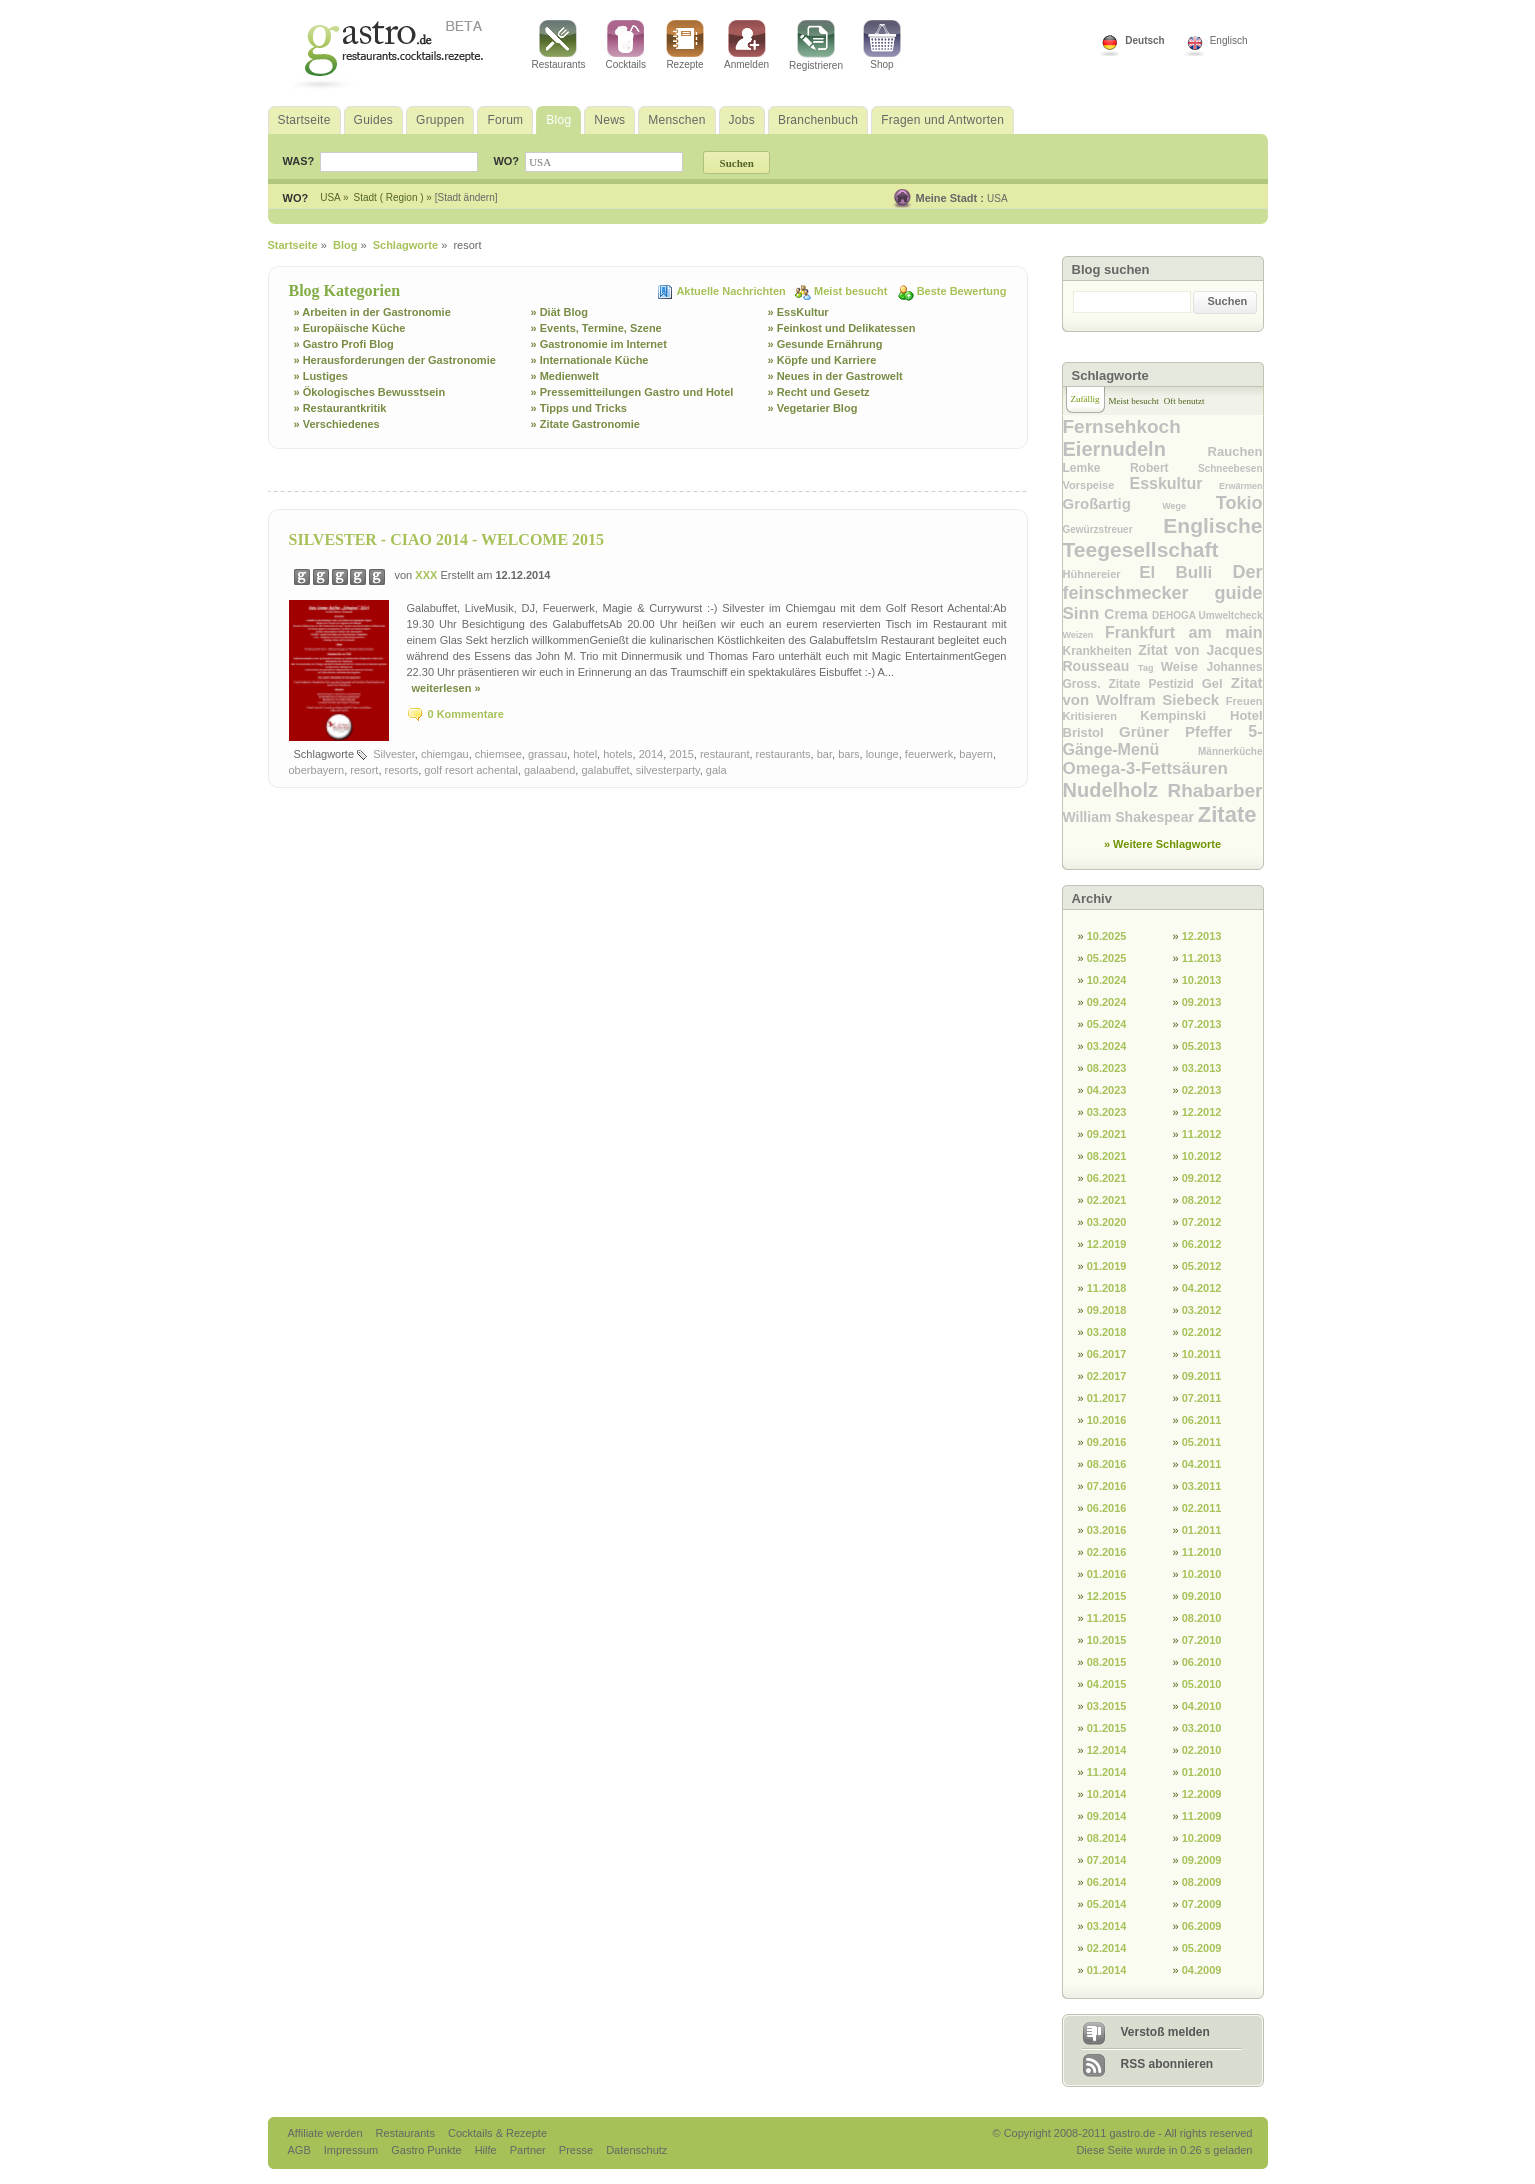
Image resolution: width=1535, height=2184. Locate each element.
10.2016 (1107, 1420)
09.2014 (1107, 1816)
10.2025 (1107, 936)
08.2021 (1107, 1156)
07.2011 (1202, 1398)
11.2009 (1202, 1816)
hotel (585, 754)
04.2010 (1202, 1706)
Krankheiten (1101, 651)
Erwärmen (1241, 486)
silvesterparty (668, 770)
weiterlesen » (446, 688)
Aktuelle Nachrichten (732, 291)
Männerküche (1230, 751)
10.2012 (1202, 1156)
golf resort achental (471, 770)
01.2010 (1202, 1772)
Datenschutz (636, 2150)
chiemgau (445, 754)
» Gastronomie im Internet (599, 344)
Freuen (1244, 701)
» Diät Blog (559, 312)
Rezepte (685, 45)
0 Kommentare (466, 714)
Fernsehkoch (1122, 426)
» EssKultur (798, 312)
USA (997, 198)
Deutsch (1144, 40)
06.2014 (1107, 1882)
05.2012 (1202, 1266)
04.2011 (1202, 1464)
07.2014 (1107, 1860)
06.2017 (1107, 1354)
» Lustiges (321, 376)
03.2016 (1107, 1530)
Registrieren (816, 45)
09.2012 (1202, 1178)
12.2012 (1202, 1112)
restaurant (725, 754)
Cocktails (625, 45)
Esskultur (1174, 483)
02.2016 (1107, 1552)
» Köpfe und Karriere (822, 360)
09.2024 (1107, 1002)
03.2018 (1107, 1332)
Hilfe (487, 2150)
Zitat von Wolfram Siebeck (1163, 691)
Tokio (1239, 503)
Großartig (1113, 503)
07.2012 (1202, 1222)
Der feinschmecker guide (1163, 582)
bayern (976, 754)
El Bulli (1185, 572)
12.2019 (1107, 1244)
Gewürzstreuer (1113, 529)
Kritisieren (1102, 716)
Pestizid (1174, 684)
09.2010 (1202, 1596)
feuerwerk (929, 754)
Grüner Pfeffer (1183, 731)
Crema (1128, 614)
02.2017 (1107, 1376)
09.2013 (1202, 1002)
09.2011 (1202, 1376)
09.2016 (1107, 1442)
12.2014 (1107, 1750)
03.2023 (1107, 1112)
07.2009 (1202, 1904)
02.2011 (1202, 1508)
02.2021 (1107, 1200)
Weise (1184, 666)
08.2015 (1107, 1662)
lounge (882, 754)
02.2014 (1107, 1948)
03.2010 (1202, 1728)
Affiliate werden (327, 2133)
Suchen (1228, 301)
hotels (617, 754)
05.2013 (1202, 1046)
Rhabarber (1214, 790)
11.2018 (1107, 1288)
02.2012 (1202, 1332)
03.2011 (1202, 1486)
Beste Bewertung (962, 291)
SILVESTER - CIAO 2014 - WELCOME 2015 (447, 539)
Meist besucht (852, 291)
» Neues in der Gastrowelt (835, 376)
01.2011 (1202, 1530)
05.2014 (1107, 1904)
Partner (529, 2150)
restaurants (783, 754)
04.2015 (1107, 1684)
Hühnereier (1101, 574)
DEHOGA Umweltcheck (1207, 615)
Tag (1149, 668)
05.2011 (1202, 1442)
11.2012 (1202, 1134)
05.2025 (1107, 958)
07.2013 (1202, 1024)
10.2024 (1107, 980)
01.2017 (1107, 1398)
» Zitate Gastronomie (585, 424)
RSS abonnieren (1167, 2064)
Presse (576, 2150)
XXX (427, 575)
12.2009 (1202, 1794)
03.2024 (1107, 1046)
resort (364, 770)
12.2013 (1202, 936)
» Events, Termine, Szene (596, 328)
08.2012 (1202, 1200)
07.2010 (1202, 1640)
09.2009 (1202, 1860)
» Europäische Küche (350, 328)
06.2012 (1202, 1244)
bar (824, 754)
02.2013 (1202, 1090)
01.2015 (1107, 1728)
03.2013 (1202, 1068)
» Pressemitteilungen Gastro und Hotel (632, 392)
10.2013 (1202, 980)
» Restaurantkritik (340, 408)
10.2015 (1107, 1640)
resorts (402, 770)
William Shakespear (1130, 817)
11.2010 (1202, 1552)
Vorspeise (1096, 485)
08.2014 (1107, 1838)
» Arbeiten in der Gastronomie (372, 312)
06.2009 (1202, 1926)
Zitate (1227, 814)
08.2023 (1107, 1068)
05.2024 (1107, 1024)
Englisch (1229, 40)
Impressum (352, 2150)
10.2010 (1202, 1574)
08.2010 (1202, 1618)
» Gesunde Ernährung (825, 344)
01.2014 (1107, 1970)
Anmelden (746, 45)
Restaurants (559, 45)
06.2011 (1202, 1420)
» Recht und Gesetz (819, 392)
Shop (882, 45)
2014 (651, 754)
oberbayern (317, 770)
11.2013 (1202, 958)
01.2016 (1107, 1574)
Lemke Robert (1131, 468)
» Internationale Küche (590, 360)
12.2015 (1107, 1596)
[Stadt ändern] (466, 197)
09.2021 (1107, 1134)
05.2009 (1202, 1948)
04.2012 (1202, 1288)
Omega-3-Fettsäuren (1145, 768)
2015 (681, 754)
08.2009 (1202, 1882)
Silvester (394, 754)
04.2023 (1107, 1090)
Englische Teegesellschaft (1163, 537)
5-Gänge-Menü (1163, 740)
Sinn (1084, 613)
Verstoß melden (1165, 2032)
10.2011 (1202, 1354)
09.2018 (1107, 1310)
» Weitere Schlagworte (1162, 844)
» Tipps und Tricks (579, 408)
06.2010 (1202, 1662)
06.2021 (1107, 1178)
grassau (547, 754)
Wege (1189, 506)
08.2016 (1107, 1464)
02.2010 (1202, 1750)
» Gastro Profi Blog (344, 344)
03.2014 (1107, 1926)
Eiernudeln (1135, 449)
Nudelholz (1115, 790)
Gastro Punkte (427, 2150)
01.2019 (1107, 1266)
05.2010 (1202, 1684)
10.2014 (1107, 1794)
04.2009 (1202, 1970)
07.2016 (1107, 1486)
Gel (1216, 683)
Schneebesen (1230, 468)
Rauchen (1235, 451)
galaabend (549, 770)
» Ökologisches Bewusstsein (370, 392)
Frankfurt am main (1184, 632)
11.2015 (1107, 1618)
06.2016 (1107, 1508)
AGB (301, 2150)
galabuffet (605, 770)
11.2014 (1107, 1772)
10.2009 (1202, 1838)
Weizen (1084, 635)
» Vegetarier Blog (813, 408)
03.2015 (1107, 1706)
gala (716, 770)
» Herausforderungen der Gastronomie (395, 360)
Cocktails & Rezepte (497, 2133)
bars (848, 754)
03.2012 (1202, 1310)
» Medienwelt (565, 376)
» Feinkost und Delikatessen (842, 328)
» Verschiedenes (337, 424)
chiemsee (498, 754)
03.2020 (1107, 1222)
